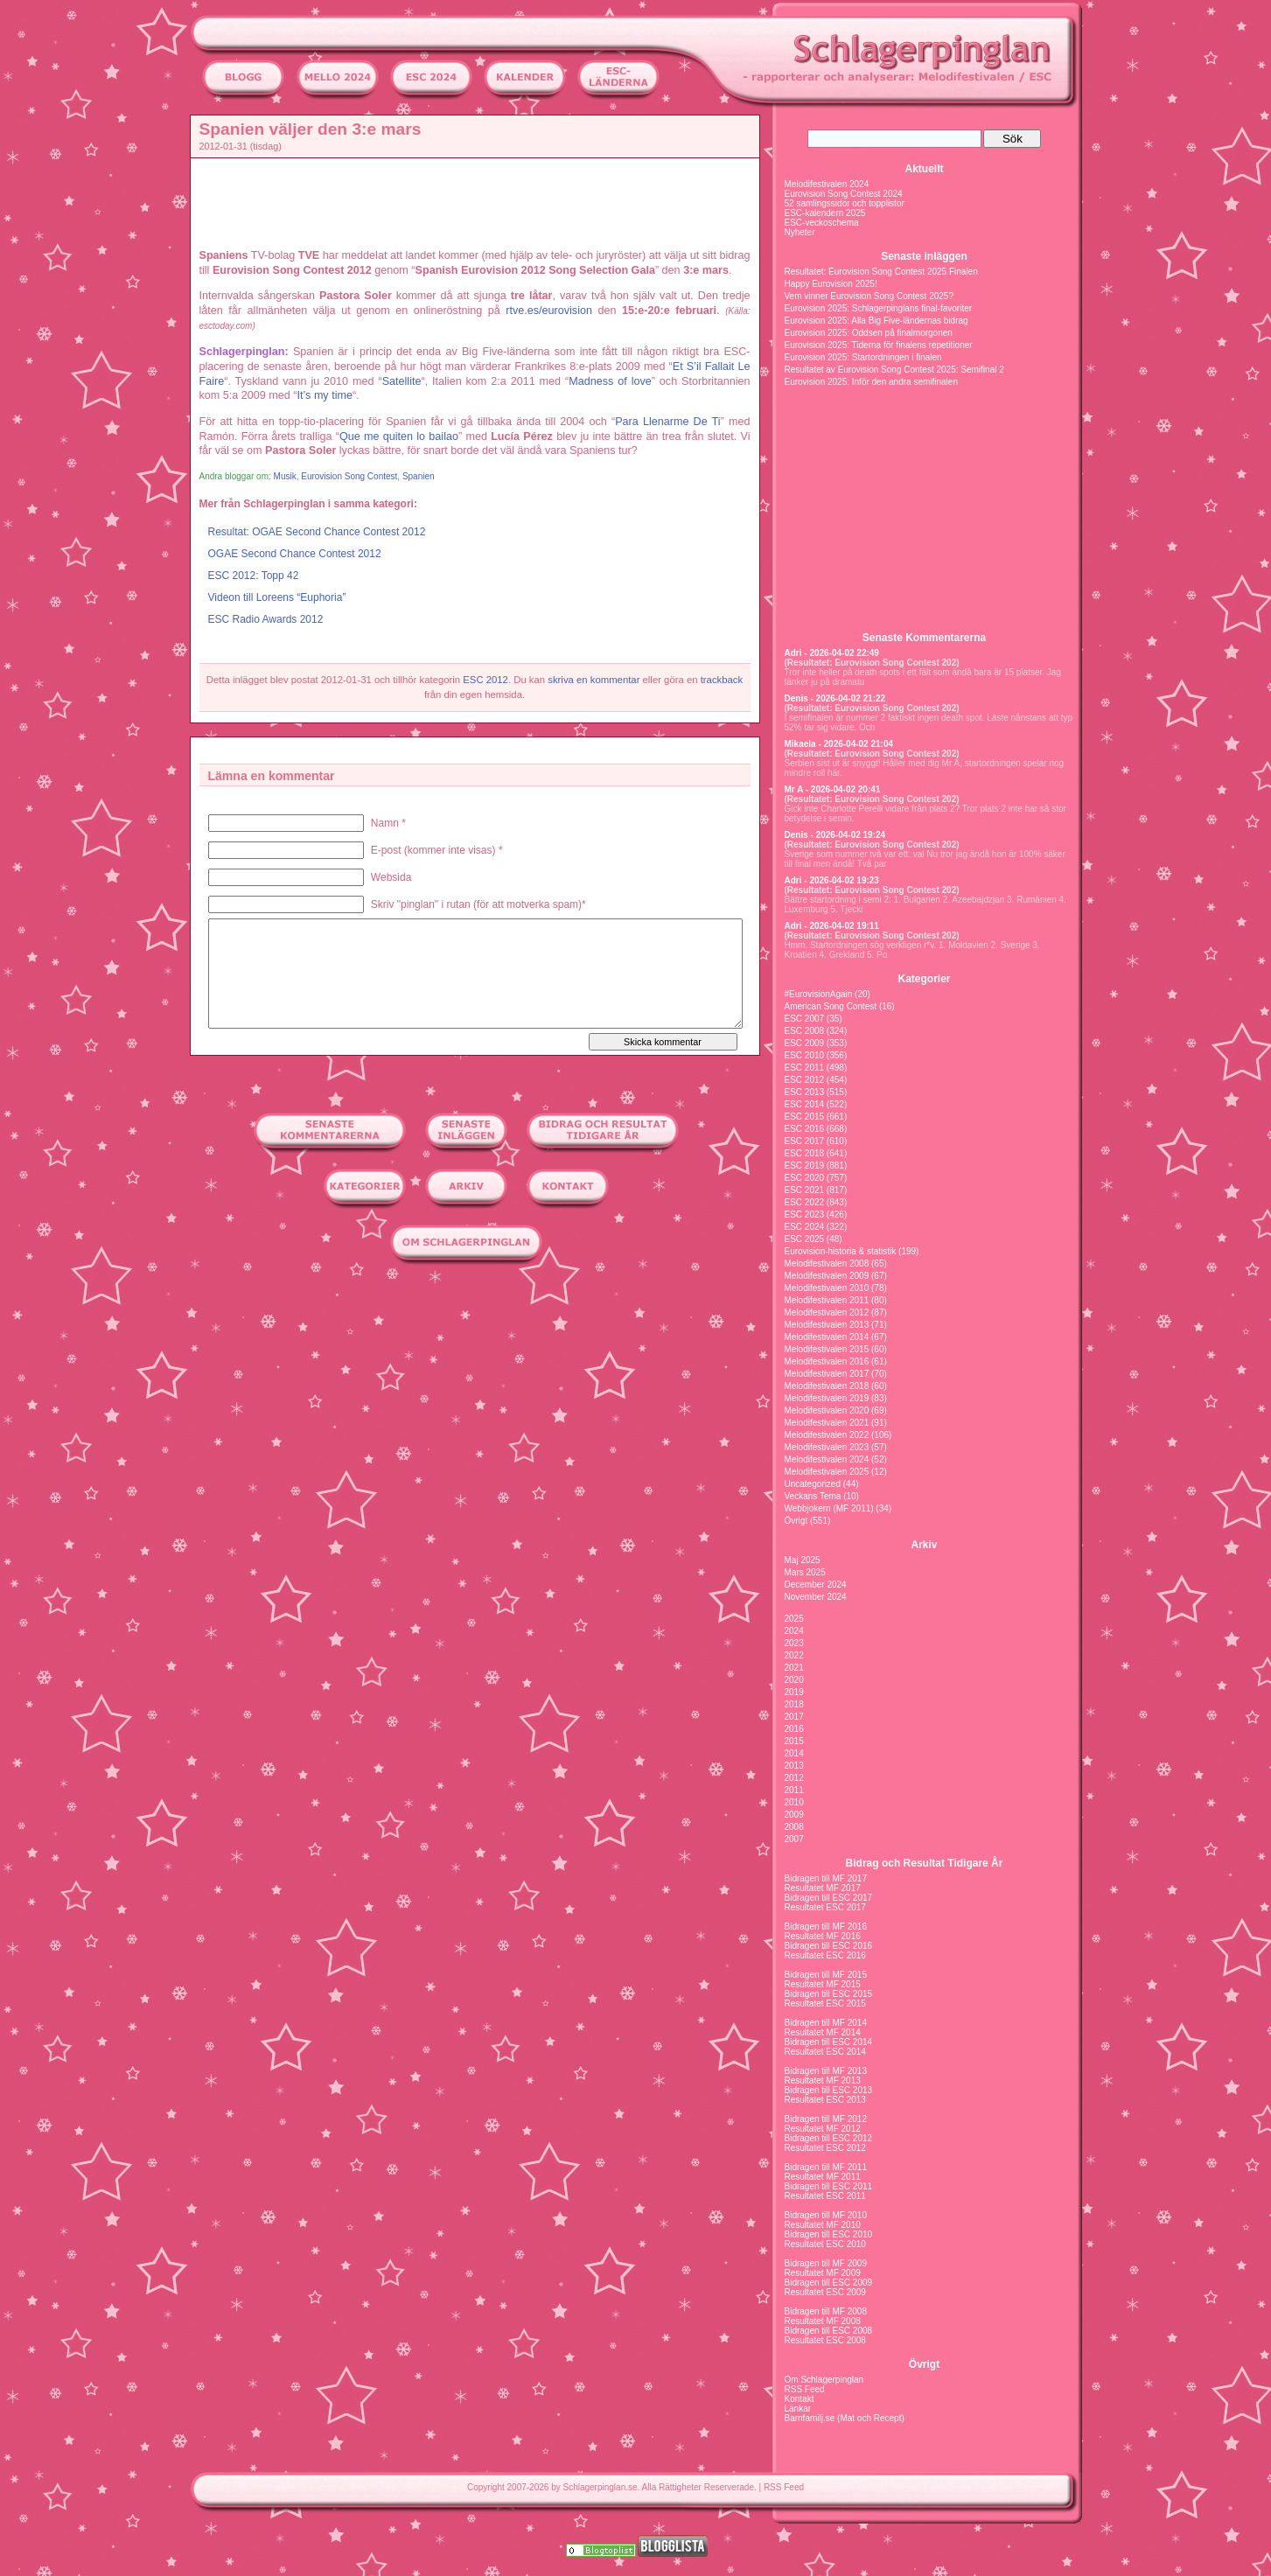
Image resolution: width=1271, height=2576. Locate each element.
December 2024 (816, 1584)
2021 (794, 1667)
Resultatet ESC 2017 (825, 1907)
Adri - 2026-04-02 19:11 (832, 926)
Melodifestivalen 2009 (827, 1276)
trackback (722, 679)
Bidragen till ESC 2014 (829, 2042)
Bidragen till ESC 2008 (829, 2330)
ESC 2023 (805, 1214)
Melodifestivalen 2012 (827, 1312)
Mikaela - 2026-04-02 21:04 (839, 744)
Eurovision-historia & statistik (841, 1251)
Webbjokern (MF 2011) (829, 1508)
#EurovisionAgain (819, 994)
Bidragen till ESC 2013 (829, 2090)
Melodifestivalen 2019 (827, 1398)
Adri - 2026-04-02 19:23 (832, 880)
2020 (794, 1680)
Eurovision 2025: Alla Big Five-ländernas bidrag (876, 320)
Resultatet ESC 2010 (825, 2244)
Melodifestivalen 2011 (827, 1300)
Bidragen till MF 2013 (826, 2071)
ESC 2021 (805, 1190)
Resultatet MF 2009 (823, 2273)
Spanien (418, 476)
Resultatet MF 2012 (823, 2128)
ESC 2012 (485, 679)
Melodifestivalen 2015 (827, 1349)
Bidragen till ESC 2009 (829, 2282)
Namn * (388, 823)
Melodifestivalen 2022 (827, 1435)
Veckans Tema (813, 1496)
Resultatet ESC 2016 (825, 1955)
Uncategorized (813, 1484)
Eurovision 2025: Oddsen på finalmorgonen (869, 333)
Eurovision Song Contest (349, 476)
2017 (794, 1716)
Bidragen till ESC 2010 (829, 2234)
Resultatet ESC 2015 (825, 2003)
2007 (794, 1839)
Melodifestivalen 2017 (827, 1374)
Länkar (798, 2408)
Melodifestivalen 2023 (827, 1447)
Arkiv (924, 1545)
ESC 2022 (805, 1202)
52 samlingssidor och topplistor (844, 203)
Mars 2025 (805, 1572)
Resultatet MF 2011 (823, 2177)
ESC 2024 (805, 1227)
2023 (794, 1643)
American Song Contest (831, 1006)
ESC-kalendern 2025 (825, 213)
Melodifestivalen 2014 (827, 1337)
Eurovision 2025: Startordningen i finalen (863, 357)
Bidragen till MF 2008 (826, 2311)
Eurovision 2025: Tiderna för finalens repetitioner (879, 345)
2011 (794, 1790)
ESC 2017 (805, 1141)
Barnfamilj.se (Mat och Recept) (844, 2418)
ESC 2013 (805, 1092)
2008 (794, 1827)
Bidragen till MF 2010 (826, 2215)
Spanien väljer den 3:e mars (310, 129)
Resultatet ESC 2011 (825, 2196)
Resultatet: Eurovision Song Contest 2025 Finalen (881, 271)
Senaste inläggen (924, 256)
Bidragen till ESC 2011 (829, 2186)
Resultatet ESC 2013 (825, 2100)
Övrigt (796, 1520)
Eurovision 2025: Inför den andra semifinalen (871, 382)
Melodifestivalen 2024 (827, 184)
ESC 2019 (805, 1165)
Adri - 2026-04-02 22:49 (832, 653)
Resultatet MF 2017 (823, 1888)
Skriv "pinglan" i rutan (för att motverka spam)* (478, 904)
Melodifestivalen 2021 (827, 1423)
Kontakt (799, 2399)
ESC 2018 (805, 1153)
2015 (794, 1741)
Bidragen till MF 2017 (826, 1878)
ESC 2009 (805, 1043)
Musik (285, 476)
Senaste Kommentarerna (924, 638)
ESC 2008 (805, 1031)
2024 (794, 1631)
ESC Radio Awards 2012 (266, 619)
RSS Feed (805, 2389)
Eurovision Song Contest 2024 (844, 194)
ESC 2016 (805, 1129)
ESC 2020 (805, 1178)
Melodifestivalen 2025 (827, 1471)
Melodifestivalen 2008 (827, 1263)
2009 (794, 1814)
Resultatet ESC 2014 (825, 2051)
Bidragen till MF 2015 (826, 1974)
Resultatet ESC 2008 (825, 2340)
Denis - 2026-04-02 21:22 (835, 698)
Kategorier (923, 979)
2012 (794, 1778)
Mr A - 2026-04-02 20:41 (833, 789)
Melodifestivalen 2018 (827, 1386)
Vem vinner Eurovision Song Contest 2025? (869, 296)
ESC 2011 (805, 1067)
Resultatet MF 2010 (823, 2225)
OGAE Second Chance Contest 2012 (294, 554)
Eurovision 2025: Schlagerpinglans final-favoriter (879, 308)
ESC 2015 (805, 1116)
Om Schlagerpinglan (824, 2379)
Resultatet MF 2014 (823, 2032)
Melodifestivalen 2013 (827, 1325)
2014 (794, 1753)
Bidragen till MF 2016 (826, 1926)
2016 (794, 1729)
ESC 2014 (805, 1104)
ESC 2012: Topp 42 (253, 575)
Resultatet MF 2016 (823, 1936)
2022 (794, 1655)
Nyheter (800, 232)
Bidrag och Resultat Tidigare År (924, 1863)
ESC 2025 (805, 1239)
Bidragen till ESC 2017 (829, 1897)
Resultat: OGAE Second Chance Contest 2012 (317, 532)
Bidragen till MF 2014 (826, 2023)
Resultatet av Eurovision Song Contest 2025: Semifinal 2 (894, 369)
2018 (794, 1704)
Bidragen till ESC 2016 (829, 1946)
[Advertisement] (111, 372)
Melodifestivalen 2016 (827, 1361)
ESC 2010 (805, 1055)
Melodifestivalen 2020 (827, 1410)
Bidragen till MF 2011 (826, 2167)
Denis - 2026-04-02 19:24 (835, 835)
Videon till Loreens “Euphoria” (277, 597)
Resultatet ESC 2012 (825, 2148)
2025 (794, 1618)
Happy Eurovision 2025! (831, 284)
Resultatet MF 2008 (823, 2321)
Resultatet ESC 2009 (825, 2292)
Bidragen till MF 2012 (826, 2119)
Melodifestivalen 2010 (827, 1288)
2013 (794, 1765)
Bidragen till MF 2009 (826, 2263)
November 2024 (816, 1597)
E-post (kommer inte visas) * (437, 850)
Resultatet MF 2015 (823, 1984)
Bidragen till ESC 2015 (829, 1994)
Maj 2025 (803, 1560)
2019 (794, 1692)
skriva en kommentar (593, 679)
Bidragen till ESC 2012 (829, 2138)
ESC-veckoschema (822, 222)
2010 (794, 1802)
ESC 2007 (805, 1018)
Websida (391, 877)
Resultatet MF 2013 (823, 2080)
